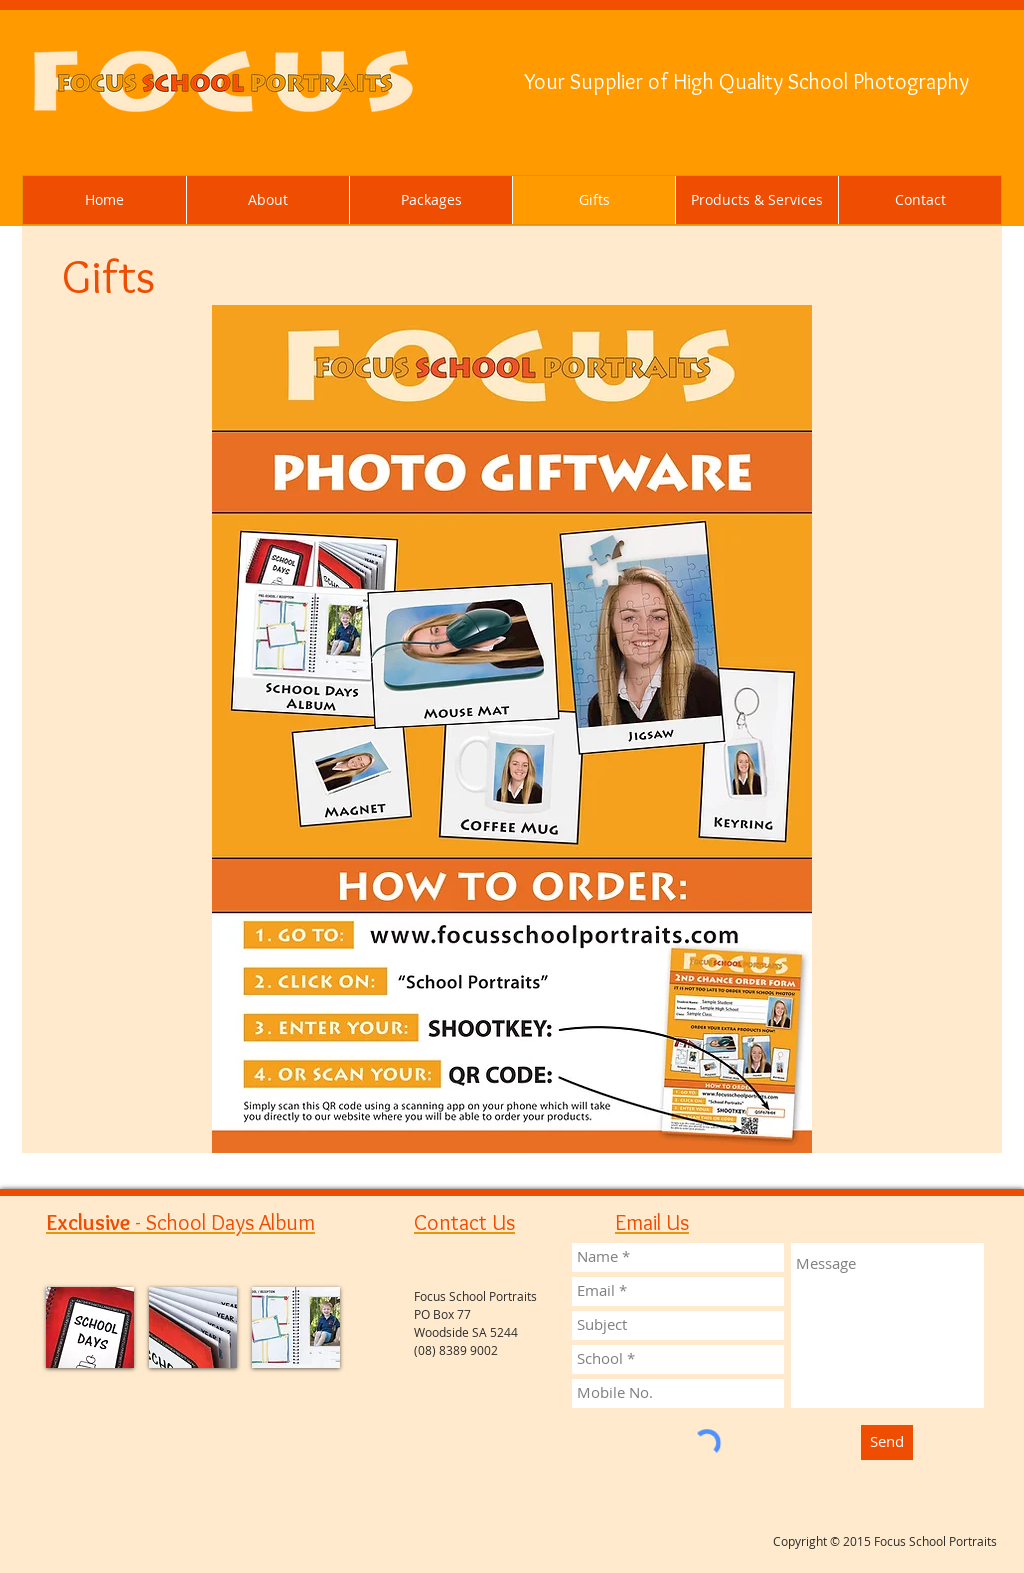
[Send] (887, 1442)
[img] (90, 1327)
